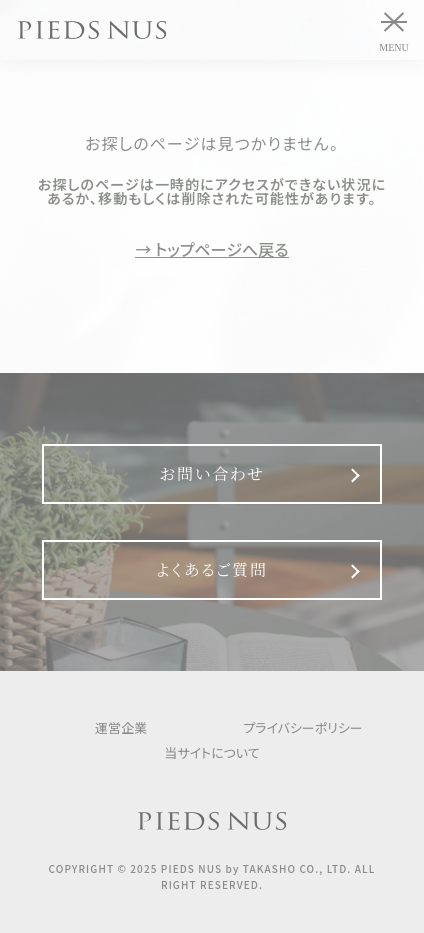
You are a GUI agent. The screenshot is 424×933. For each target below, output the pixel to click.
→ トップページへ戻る (211, 249)
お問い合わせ (211, 473)
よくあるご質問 (211, 569)
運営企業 (121, 727)
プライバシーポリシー (303, 727)
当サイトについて (211, 752)
